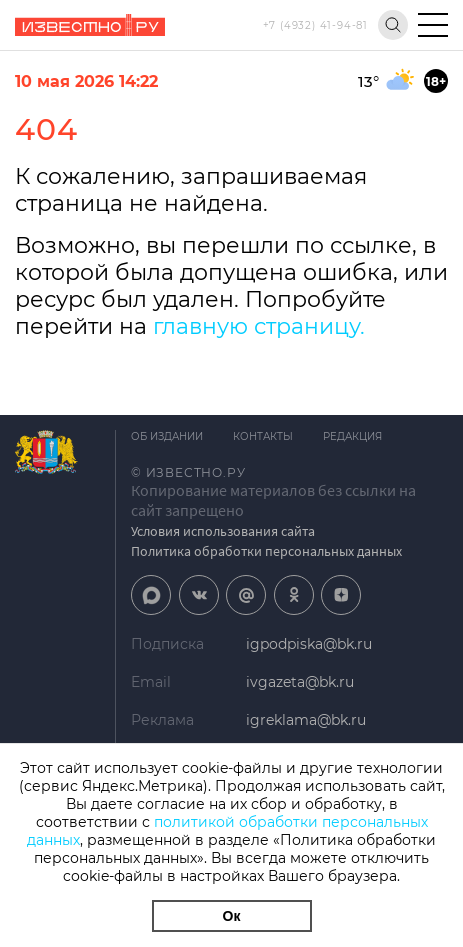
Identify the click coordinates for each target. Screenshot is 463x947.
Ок (232, 916)
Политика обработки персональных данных (266, 551)
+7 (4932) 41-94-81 (315, 25)
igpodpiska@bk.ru (309, 644)
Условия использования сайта (223, 531)
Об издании (167, 436)
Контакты (263, 436)
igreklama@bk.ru (306, 720)
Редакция (352, 436)
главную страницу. (259, 326)
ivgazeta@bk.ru (300, 682)
